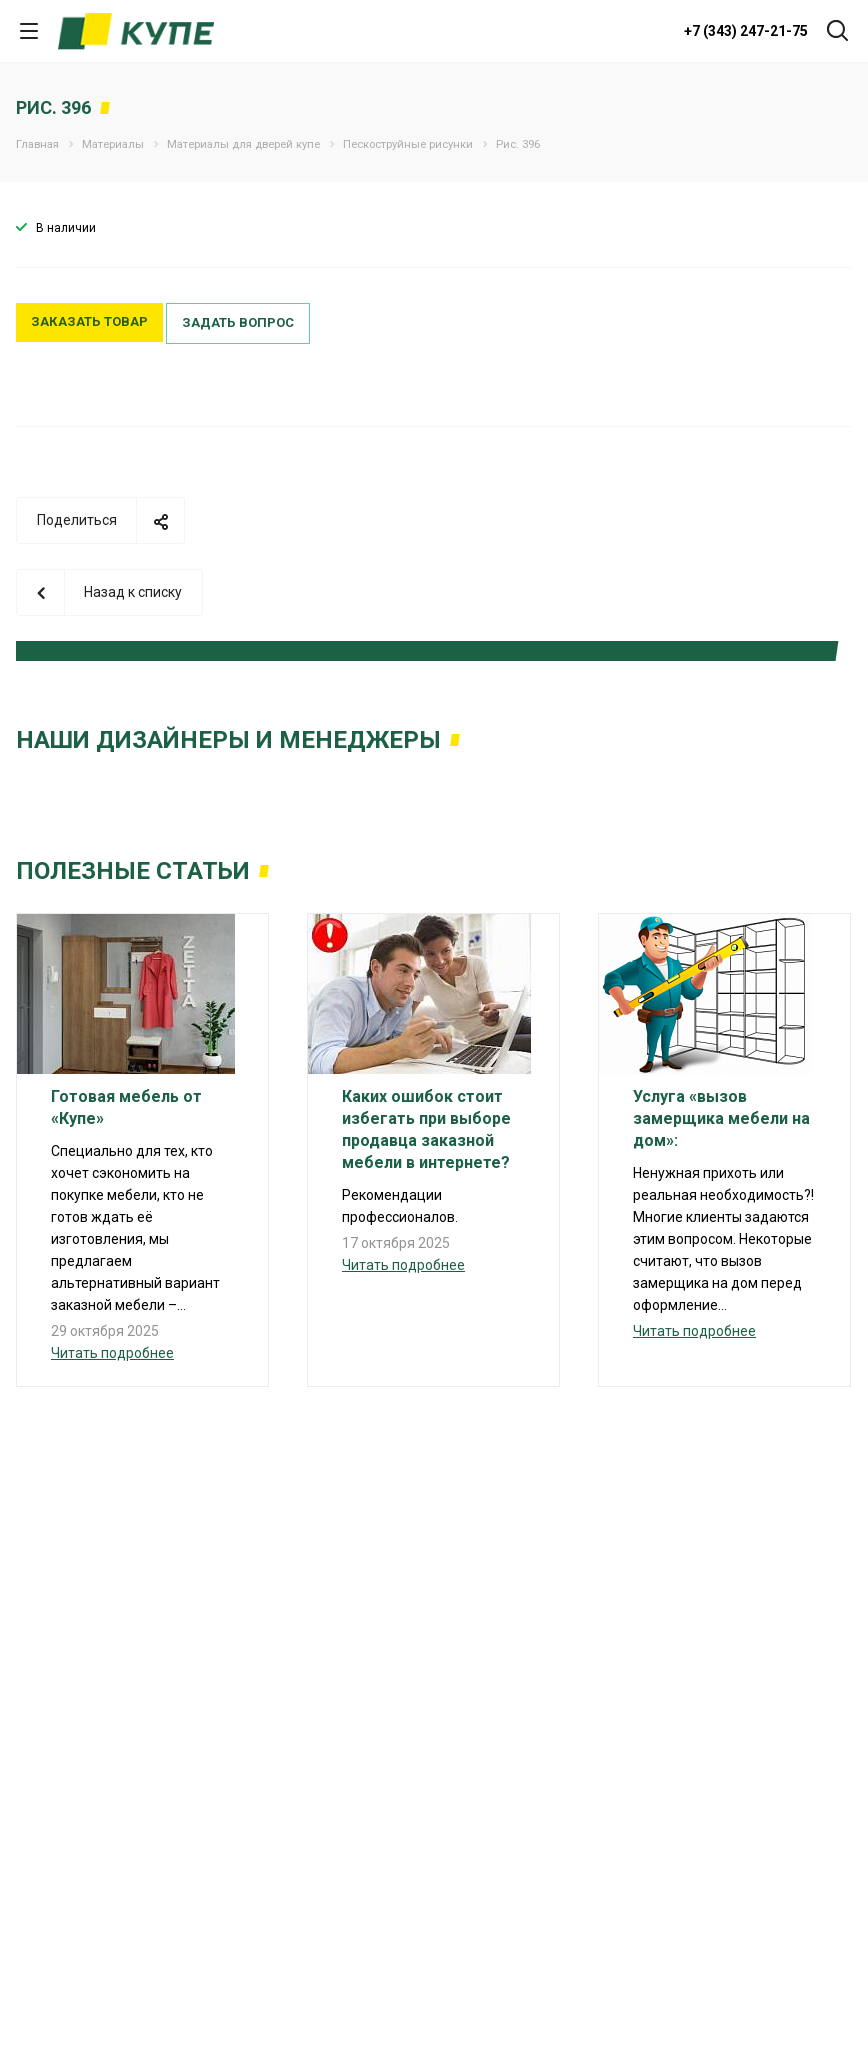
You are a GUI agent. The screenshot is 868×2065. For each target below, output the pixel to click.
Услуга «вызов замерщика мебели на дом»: (721, 1118)
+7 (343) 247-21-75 (746, 31)
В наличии (66, 228)
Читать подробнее (112, 1353)
